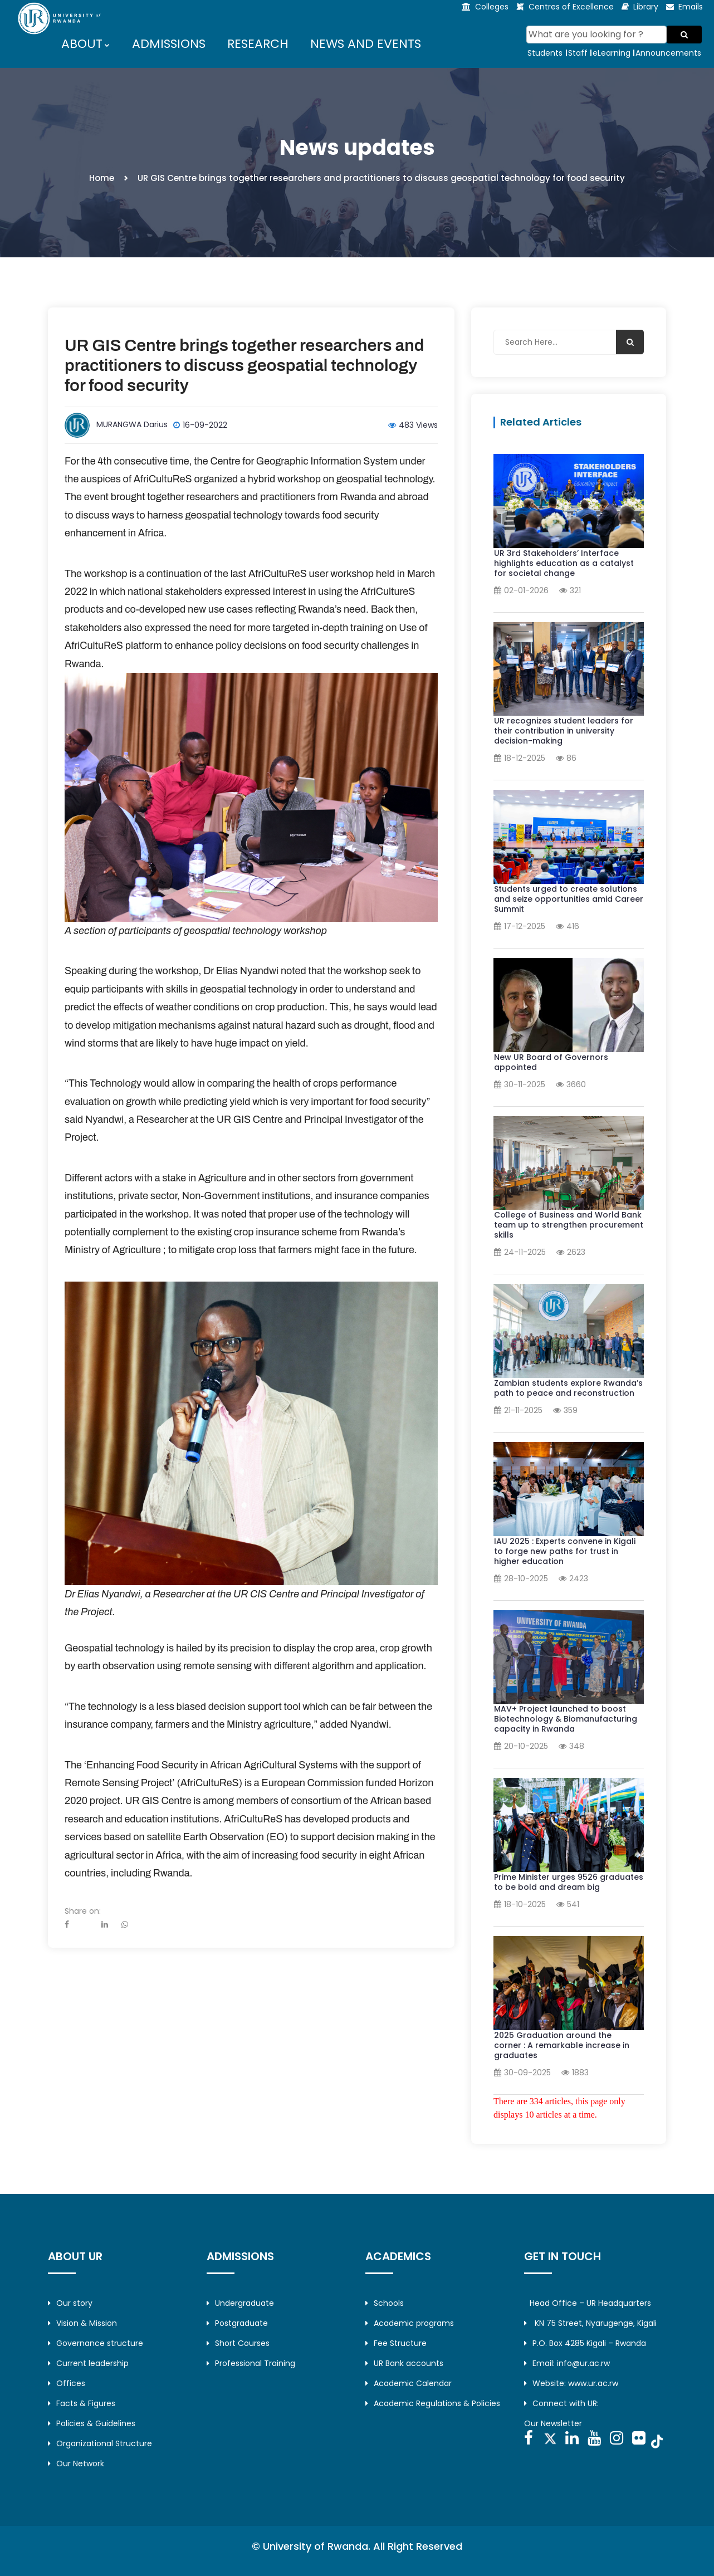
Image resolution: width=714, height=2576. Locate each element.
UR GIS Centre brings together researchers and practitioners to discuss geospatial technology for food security (244, 365)
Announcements (668, 53)
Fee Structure (396, 2343)
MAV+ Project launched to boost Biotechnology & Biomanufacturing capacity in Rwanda (565, 1719)
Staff (578, 53)
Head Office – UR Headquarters (590, 2303)
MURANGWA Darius (132, 424)
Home (101, 178)
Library (645, 6)
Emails (690, 6)
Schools (384, 2303)
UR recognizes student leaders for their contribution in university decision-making (563, 731)
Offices (66, 2383)
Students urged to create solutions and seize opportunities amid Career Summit (568, 899)
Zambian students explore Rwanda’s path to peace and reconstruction (568, 1388)
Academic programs (409, 2323)
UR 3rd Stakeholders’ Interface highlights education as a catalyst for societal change (564, 563)
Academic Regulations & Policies (432, 2403)
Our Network (76, 2463)
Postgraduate (237, 2323)
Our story (70, 2303)
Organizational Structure (100, 2443)
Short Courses (238, 2343)
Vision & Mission (82, 2323)
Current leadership (88, 2363)
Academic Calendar (408, 2383)
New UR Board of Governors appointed (551, 1062)
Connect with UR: (561, 2403)
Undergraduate (240, 2303)
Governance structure (95, 2343)
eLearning (611, 53)
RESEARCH (257, 43)
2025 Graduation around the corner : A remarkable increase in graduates (561, 2045)
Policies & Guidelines (91, 2423)
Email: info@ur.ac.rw (567, 2363)
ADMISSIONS (169, 43)
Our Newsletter (553, 2423)
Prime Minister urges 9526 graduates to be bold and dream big (568, 1882)
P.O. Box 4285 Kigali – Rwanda (585, 2343)
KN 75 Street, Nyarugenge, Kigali (590, 2323)
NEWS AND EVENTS (365, 43)
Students (545, 52)
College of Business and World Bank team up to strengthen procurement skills (568, 1225)
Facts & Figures (81, 2403)
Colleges (491, 6)
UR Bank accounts (404, 2363)
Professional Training (251, 2363)
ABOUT (82, 43)
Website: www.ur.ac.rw (571, 2383)
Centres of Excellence (571, 6)
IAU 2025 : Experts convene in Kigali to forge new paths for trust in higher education (564, 1551)
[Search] (596, 34)
